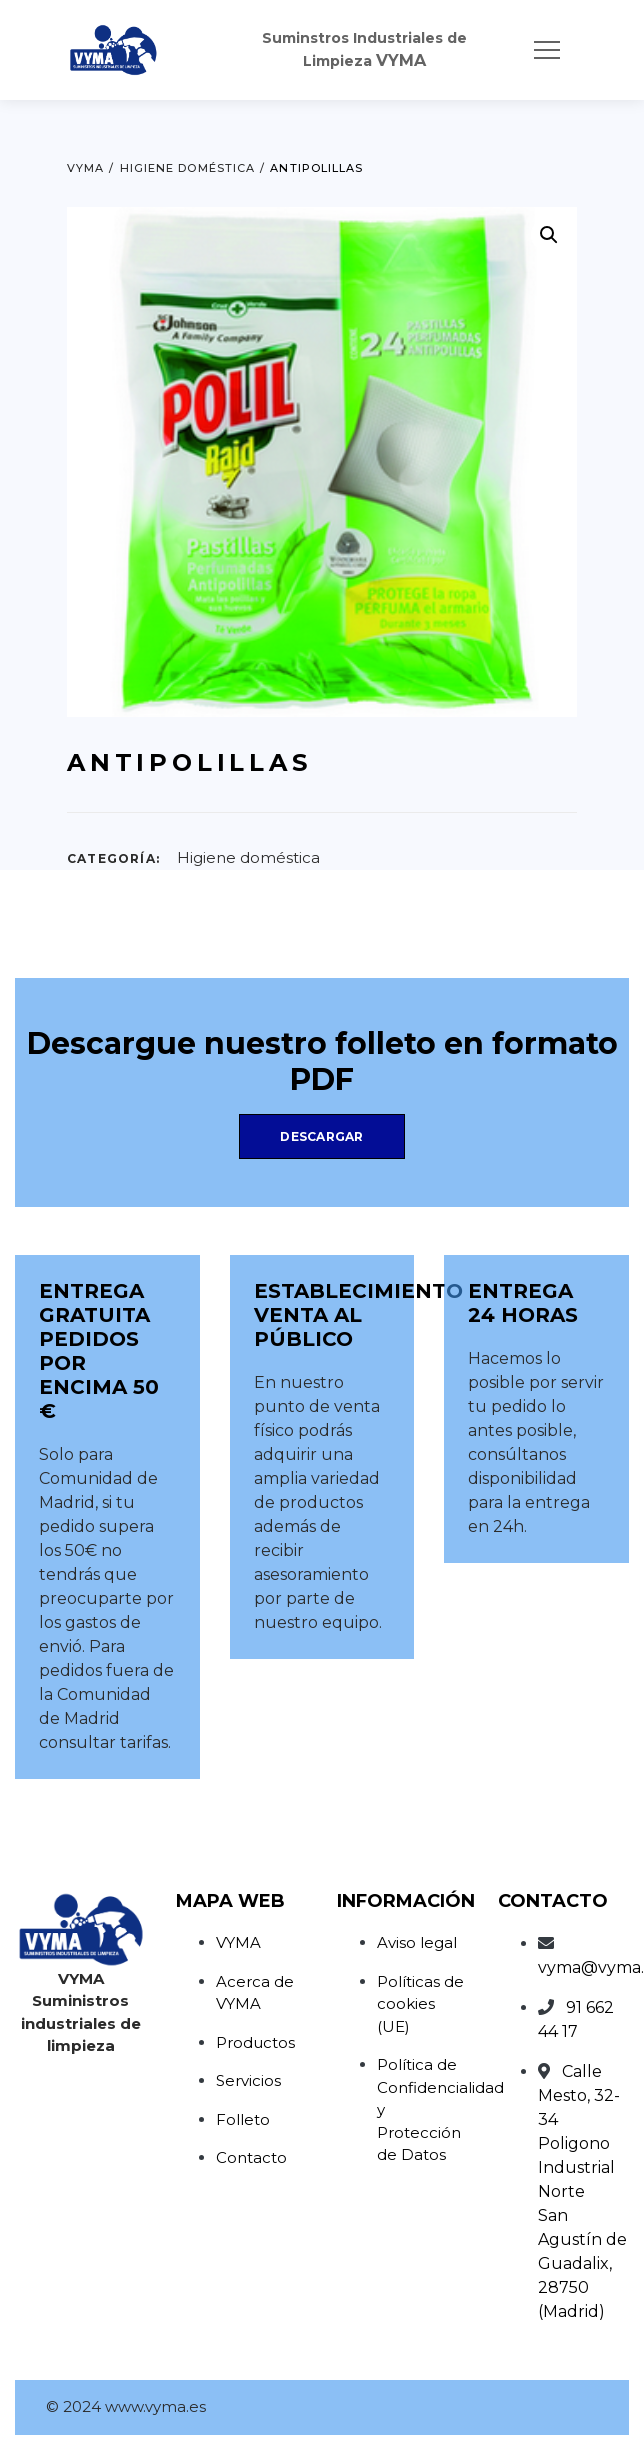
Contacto (251, 2157)
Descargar (321, 1136)
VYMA (238, 1942)
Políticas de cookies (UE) (420, 2004)
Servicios (248, 2080)
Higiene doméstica (248, 857)
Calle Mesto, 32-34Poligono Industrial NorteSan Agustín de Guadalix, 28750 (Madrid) (582, 2191)
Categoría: (113, 858)
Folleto (243, 2119)
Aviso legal (417, 1942)
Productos (255, 2042)
